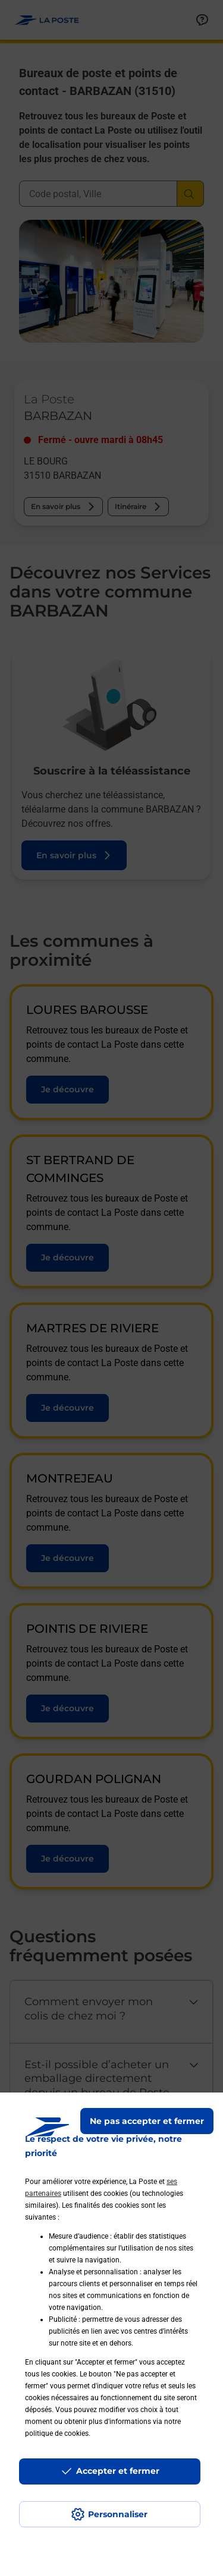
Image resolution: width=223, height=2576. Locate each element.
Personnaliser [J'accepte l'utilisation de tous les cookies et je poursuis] (117, 2514)
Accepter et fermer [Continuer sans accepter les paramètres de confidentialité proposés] (117, 2471)
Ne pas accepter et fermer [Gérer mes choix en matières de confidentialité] (147, 2121)
